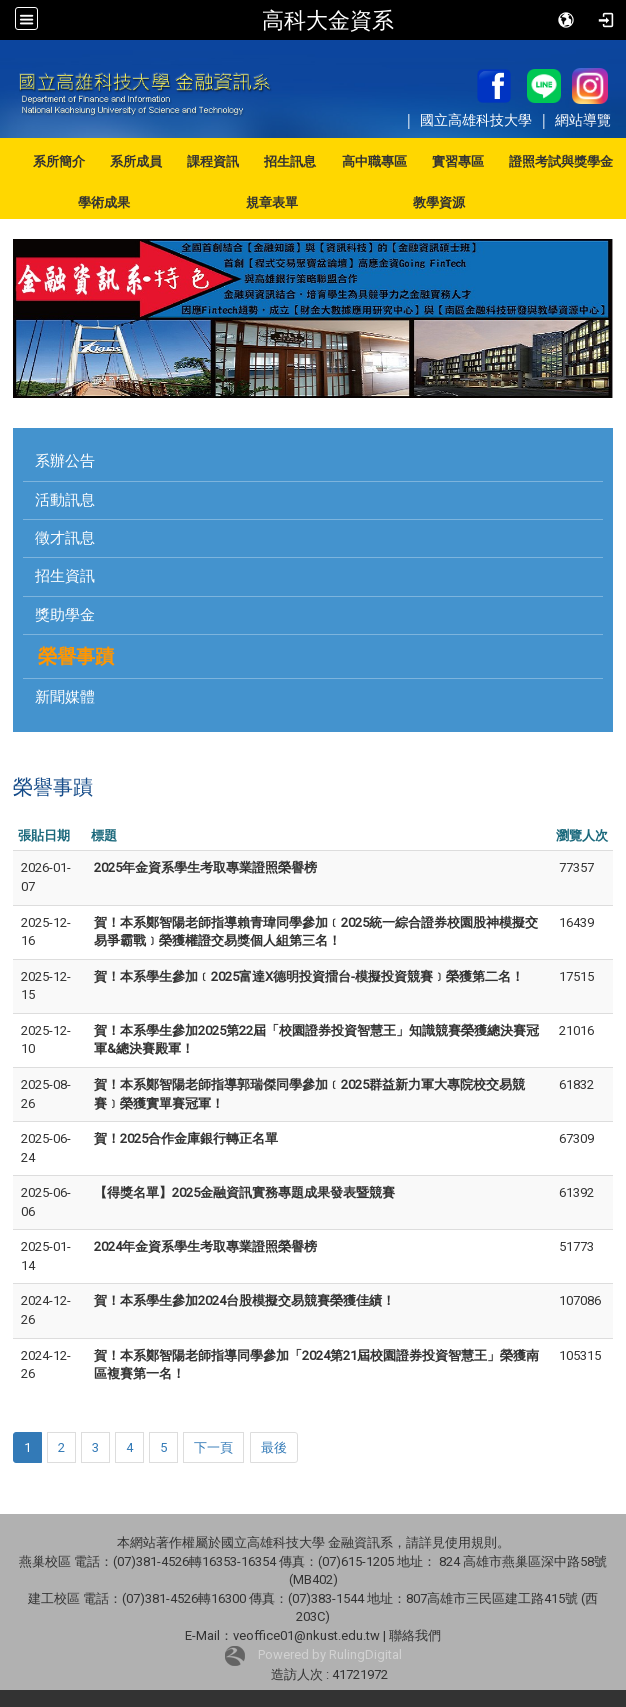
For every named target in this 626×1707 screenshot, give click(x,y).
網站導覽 (583, 119)
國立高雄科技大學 (478, 119)
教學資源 (439, 202)
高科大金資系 (328, 20)
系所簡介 (59, 161)
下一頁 (213, 1447)
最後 (274, 1447)
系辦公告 (65, 461)
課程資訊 (213, 161)
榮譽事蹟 (76, 656)
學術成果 (104, 202)
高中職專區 (374, 161)
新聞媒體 (65, 697)
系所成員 (136, 161)
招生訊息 (290, 161)
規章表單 (272, 202)
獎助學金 (65, 615)
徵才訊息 (65, 538)
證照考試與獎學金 (561, 161)
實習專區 (458, 161)
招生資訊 (65, 576)
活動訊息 (65, 500)
